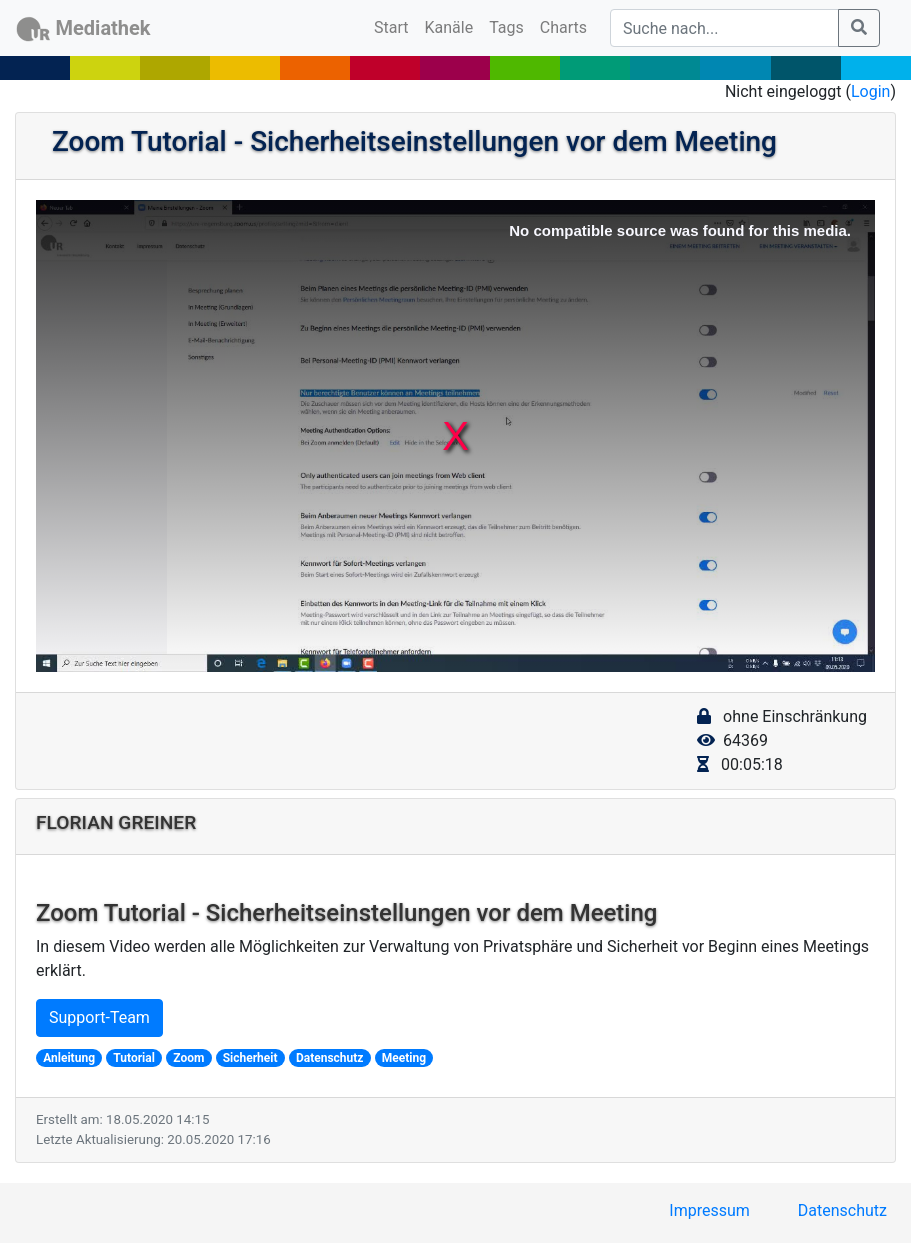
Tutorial (134, 1058)
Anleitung (69, 1058)
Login (870, 91)
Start (395, 26)
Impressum (709, 1210)
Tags (506, 27)
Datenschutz (330, 1058)
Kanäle (449, 27)
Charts (563, 27)
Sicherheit (250, 1058)
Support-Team (99, 1017)
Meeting (404, 1058)
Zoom (188, 1058)
